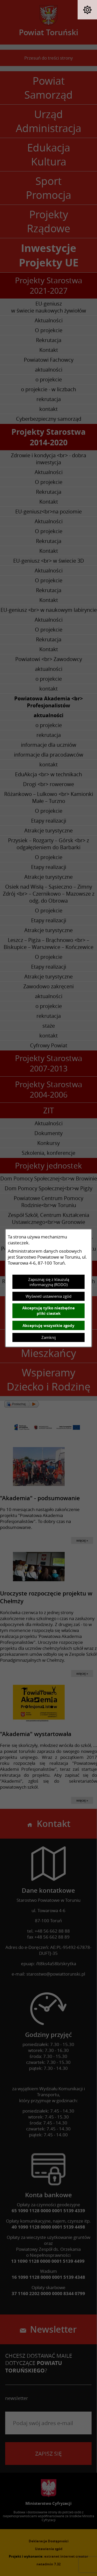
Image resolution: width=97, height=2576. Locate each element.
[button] (87, 9)
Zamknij (48, 1337)
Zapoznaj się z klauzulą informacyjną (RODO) (48, 1282)
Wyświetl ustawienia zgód (48, 1296)
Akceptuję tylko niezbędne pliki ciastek (48, 1310)
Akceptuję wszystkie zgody (48, 1325)
